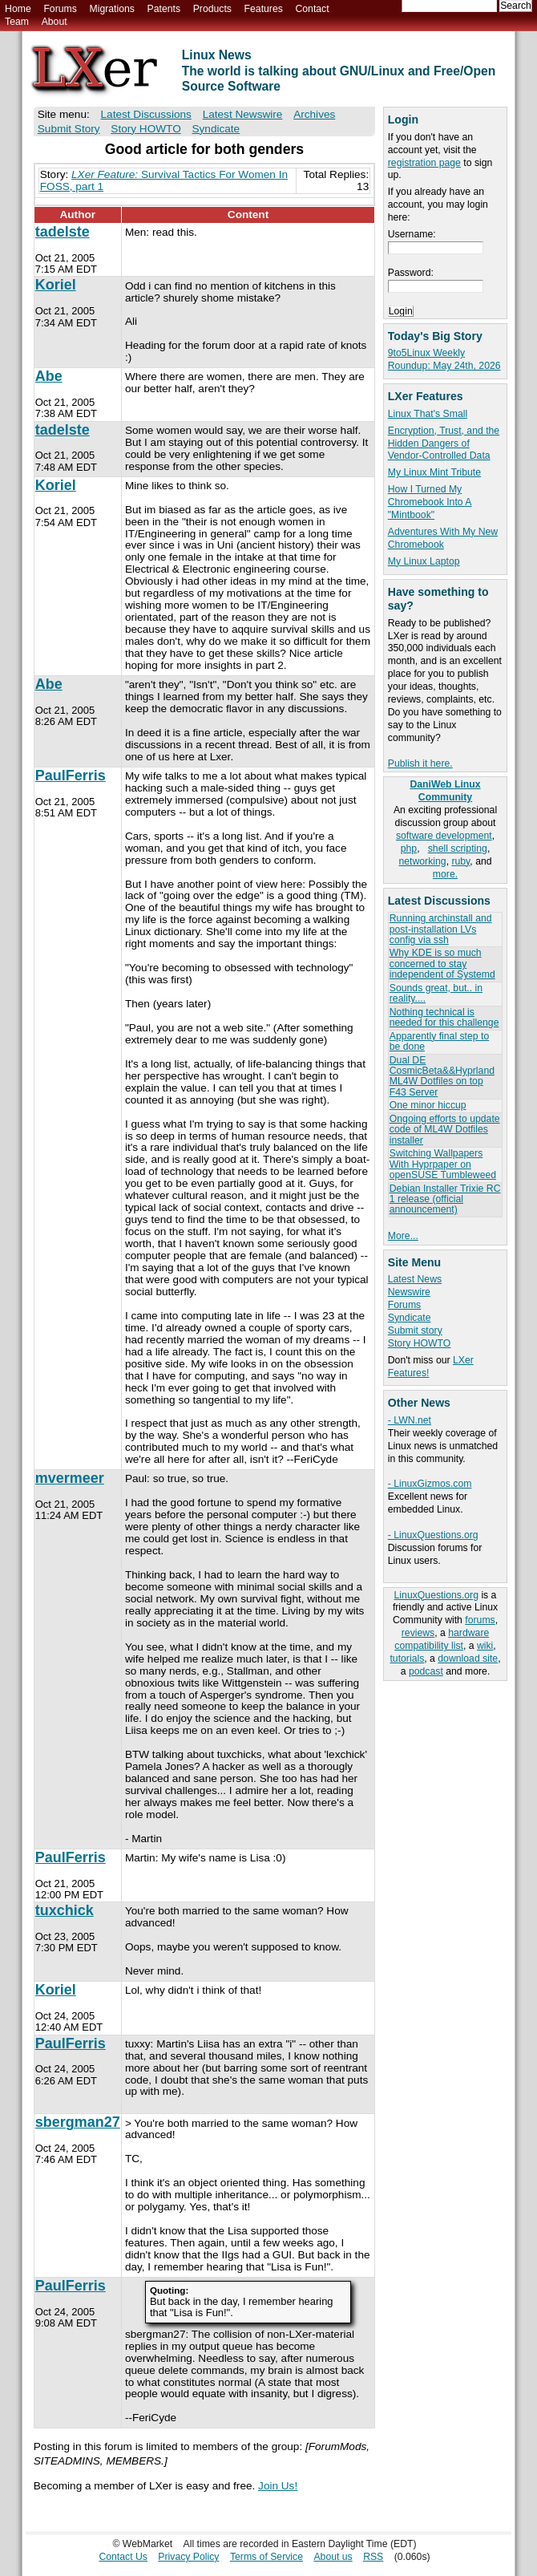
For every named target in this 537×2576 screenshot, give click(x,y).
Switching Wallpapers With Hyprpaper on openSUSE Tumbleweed (443, 1164)
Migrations (111, 8)
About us (332, 2556)
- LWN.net (409, 1420)
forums (480, 1620)
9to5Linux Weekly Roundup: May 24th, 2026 (444, 359)
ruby (460, 861)
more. (445, 874)
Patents (164, 8)
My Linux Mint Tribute (434, 472)
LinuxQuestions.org (436, 1595)
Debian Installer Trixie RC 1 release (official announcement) (445, 1199)
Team (17, 21)
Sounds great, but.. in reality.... (436, 993)
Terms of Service (266, 2556)
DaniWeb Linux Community (445, 791)
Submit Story (69, 129)
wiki (485, 1645)
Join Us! (277, 2486)
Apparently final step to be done (439, 1041)
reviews (418, 1632)
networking (422, 861)
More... (403, 1235)
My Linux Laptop (424, 561)
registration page (424, 162)
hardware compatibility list (441, 1639)
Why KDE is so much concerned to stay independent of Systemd (442, 963)
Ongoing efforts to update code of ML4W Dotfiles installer (445, 1129)
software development (444, 835)
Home (18, 8)
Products (212, 8)
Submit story (415, 1330)
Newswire (409, 1292)
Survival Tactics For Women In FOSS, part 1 (164, 180)
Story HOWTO (419, 1343)
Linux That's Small (427, 413)
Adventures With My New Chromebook (443, 538)
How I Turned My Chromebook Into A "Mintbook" (430, 502)
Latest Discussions (146, 114)
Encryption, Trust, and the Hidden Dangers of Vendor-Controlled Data (443, 443)
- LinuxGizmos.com (430, 1483)
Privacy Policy (188, 2556)
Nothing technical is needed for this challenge (444, 1017)
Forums (59, 8)
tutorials (407, 1658)
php (409, 848)
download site (468, 1658)
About (54, 21)
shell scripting (457, 848)
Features (263, 8)
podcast (426, 1671)
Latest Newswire (243, 114)
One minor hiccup (428, 1105)
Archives (314, 114)
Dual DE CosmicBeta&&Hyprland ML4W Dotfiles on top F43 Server (442, 1076)
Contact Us (123, 2556)
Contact (312, 8)
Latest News (415, 1279)
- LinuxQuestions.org (433, 1535)
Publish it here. (420, 763)
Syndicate (409, 1317)
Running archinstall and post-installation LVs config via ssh (441, 929)
